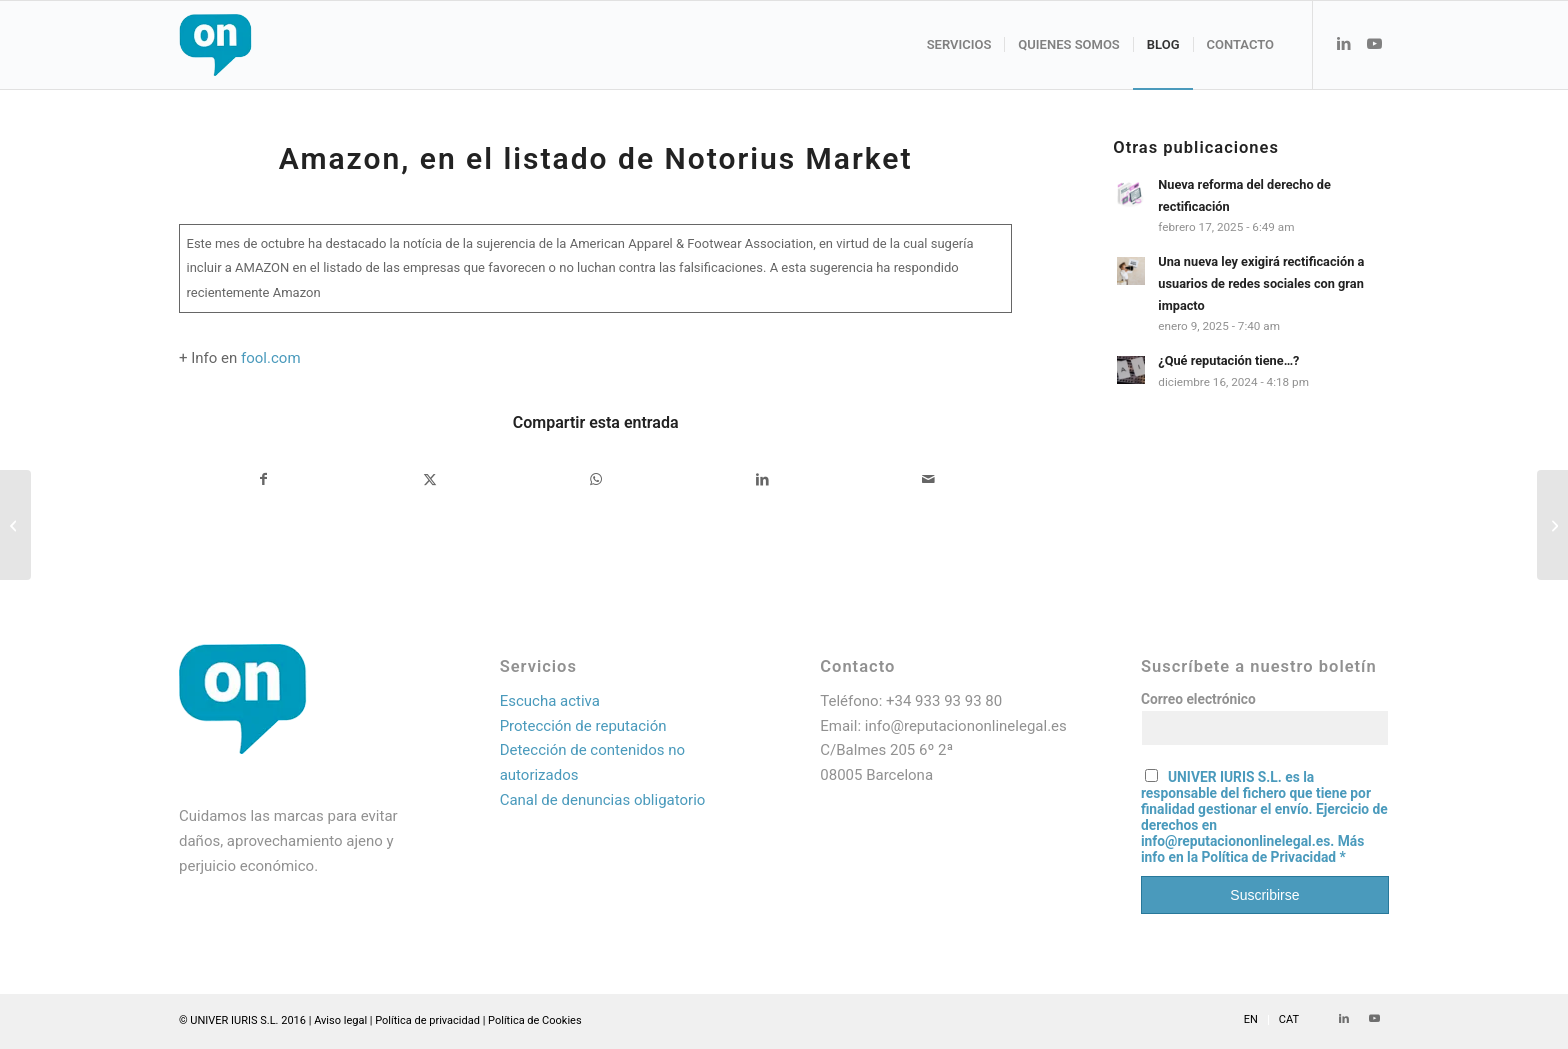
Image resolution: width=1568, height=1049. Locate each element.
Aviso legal (340, 1020)
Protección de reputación (583, 726)
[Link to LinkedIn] (1344, 44)
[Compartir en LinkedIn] (762, 479)
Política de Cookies (535, 1020)
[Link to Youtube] (1374, 44)
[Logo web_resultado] (275, 45)
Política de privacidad (427, 1020)
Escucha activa (550, 701)
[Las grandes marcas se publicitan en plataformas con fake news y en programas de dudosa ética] (1552, 525)
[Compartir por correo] (928, 479)
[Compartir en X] (429, 479)
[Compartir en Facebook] (263, 479)
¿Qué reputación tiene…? (1228, 360)
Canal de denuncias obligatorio (603, 800)
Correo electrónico (1198, 699)
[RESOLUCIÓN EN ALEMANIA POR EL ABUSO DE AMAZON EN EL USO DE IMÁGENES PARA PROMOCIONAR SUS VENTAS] (15, 525)
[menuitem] (959, 45)
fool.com (271, 358)
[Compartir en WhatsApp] (596, 479)
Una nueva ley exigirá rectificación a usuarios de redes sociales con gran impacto (1261, 283)
